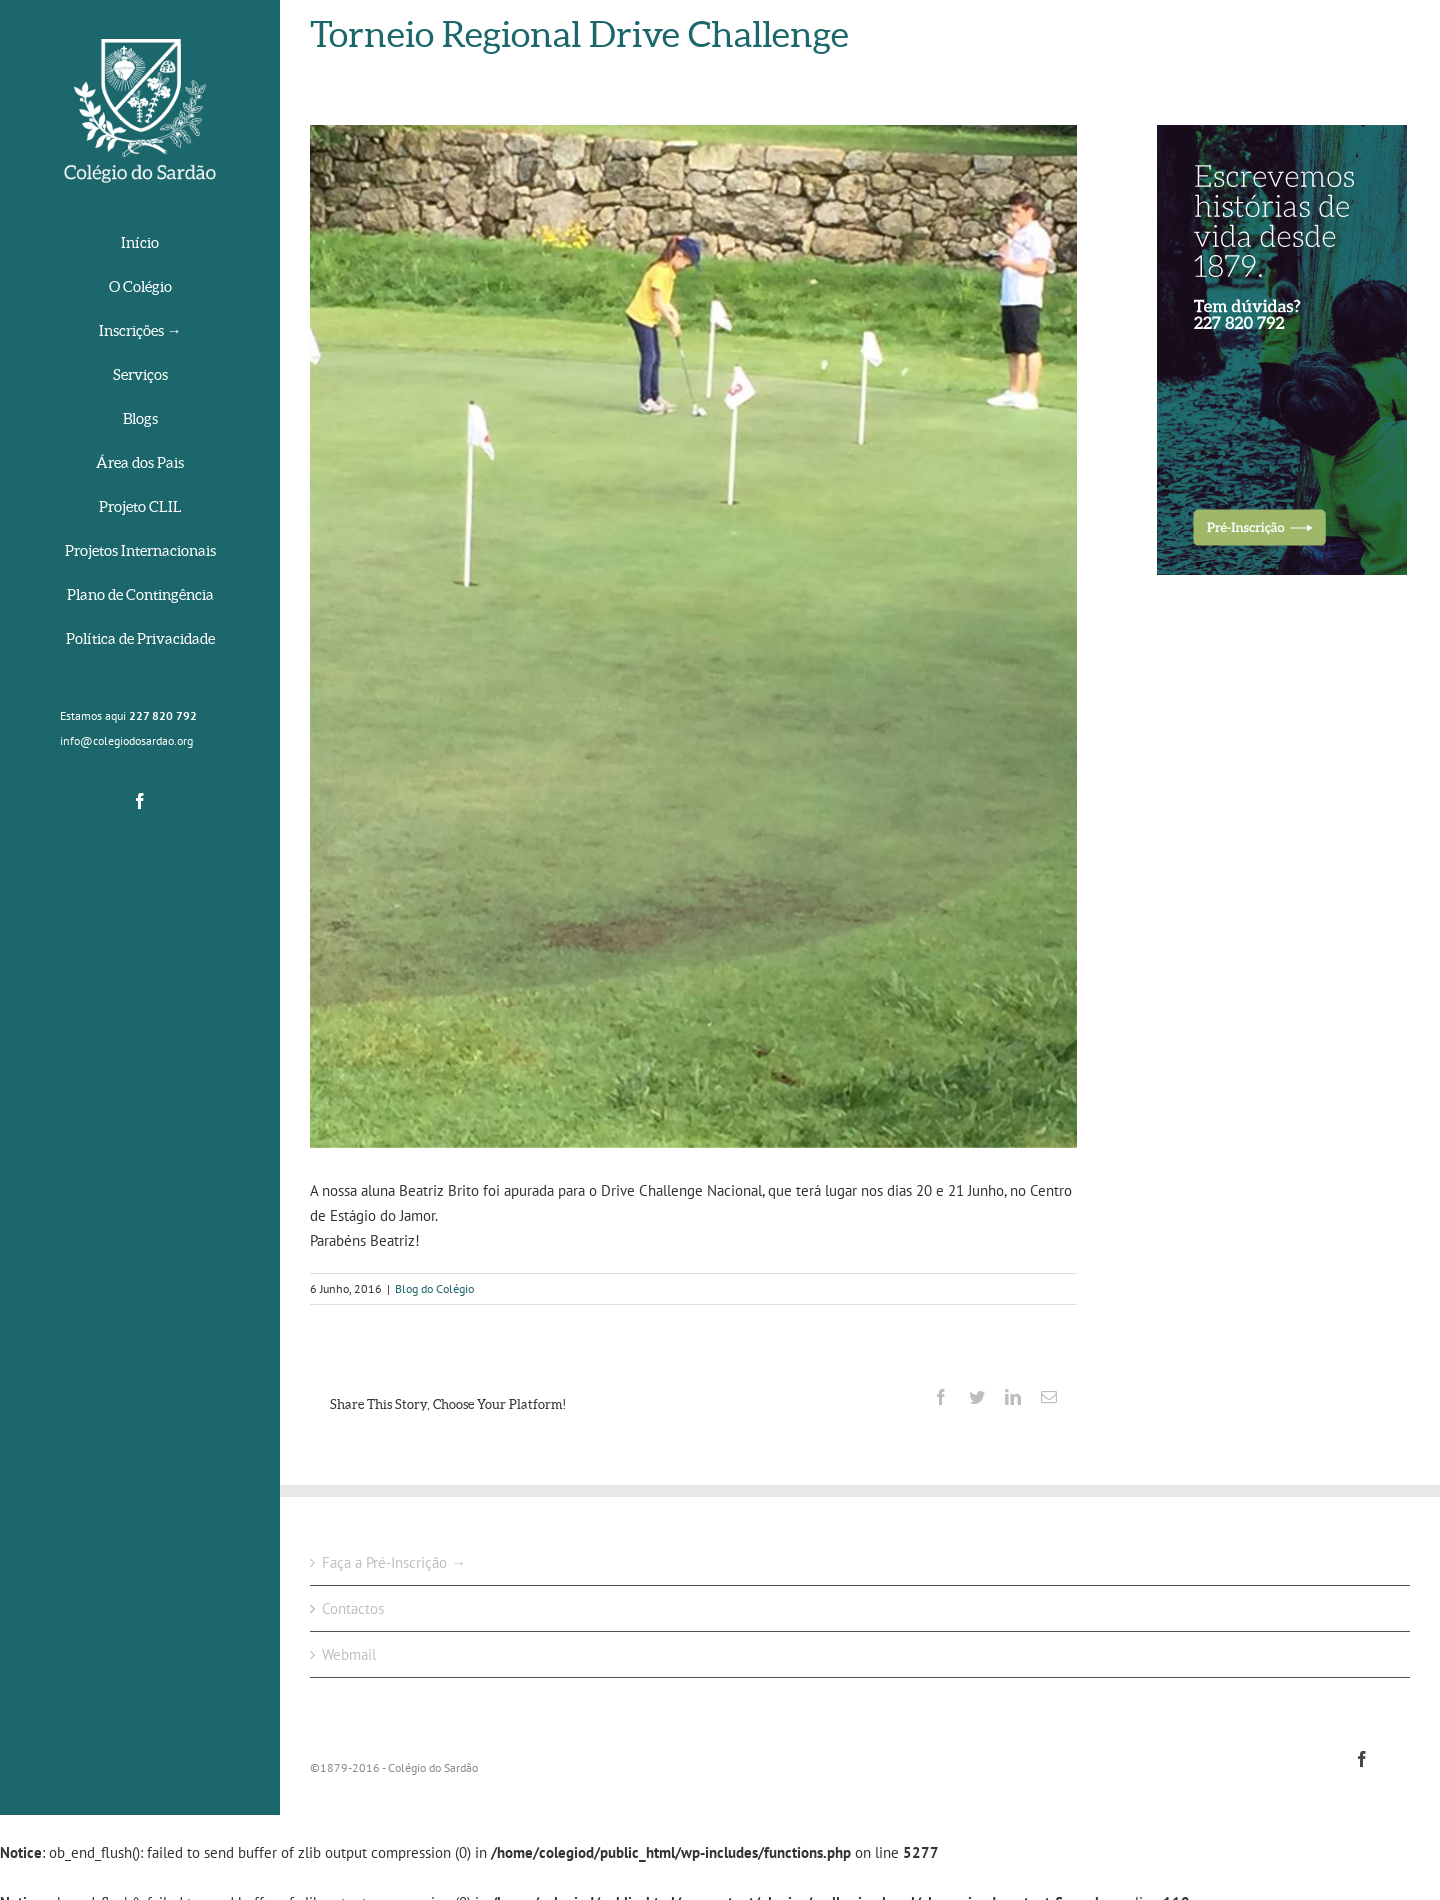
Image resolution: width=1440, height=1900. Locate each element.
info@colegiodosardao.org (126, 740)
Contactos (353, 1608)
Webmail (349, 1654)
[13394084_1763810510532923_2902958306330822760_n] (693, 636)
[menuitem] (140, 244)
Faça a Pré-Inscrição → (394, 1562)
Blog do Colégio (434, 1288)
